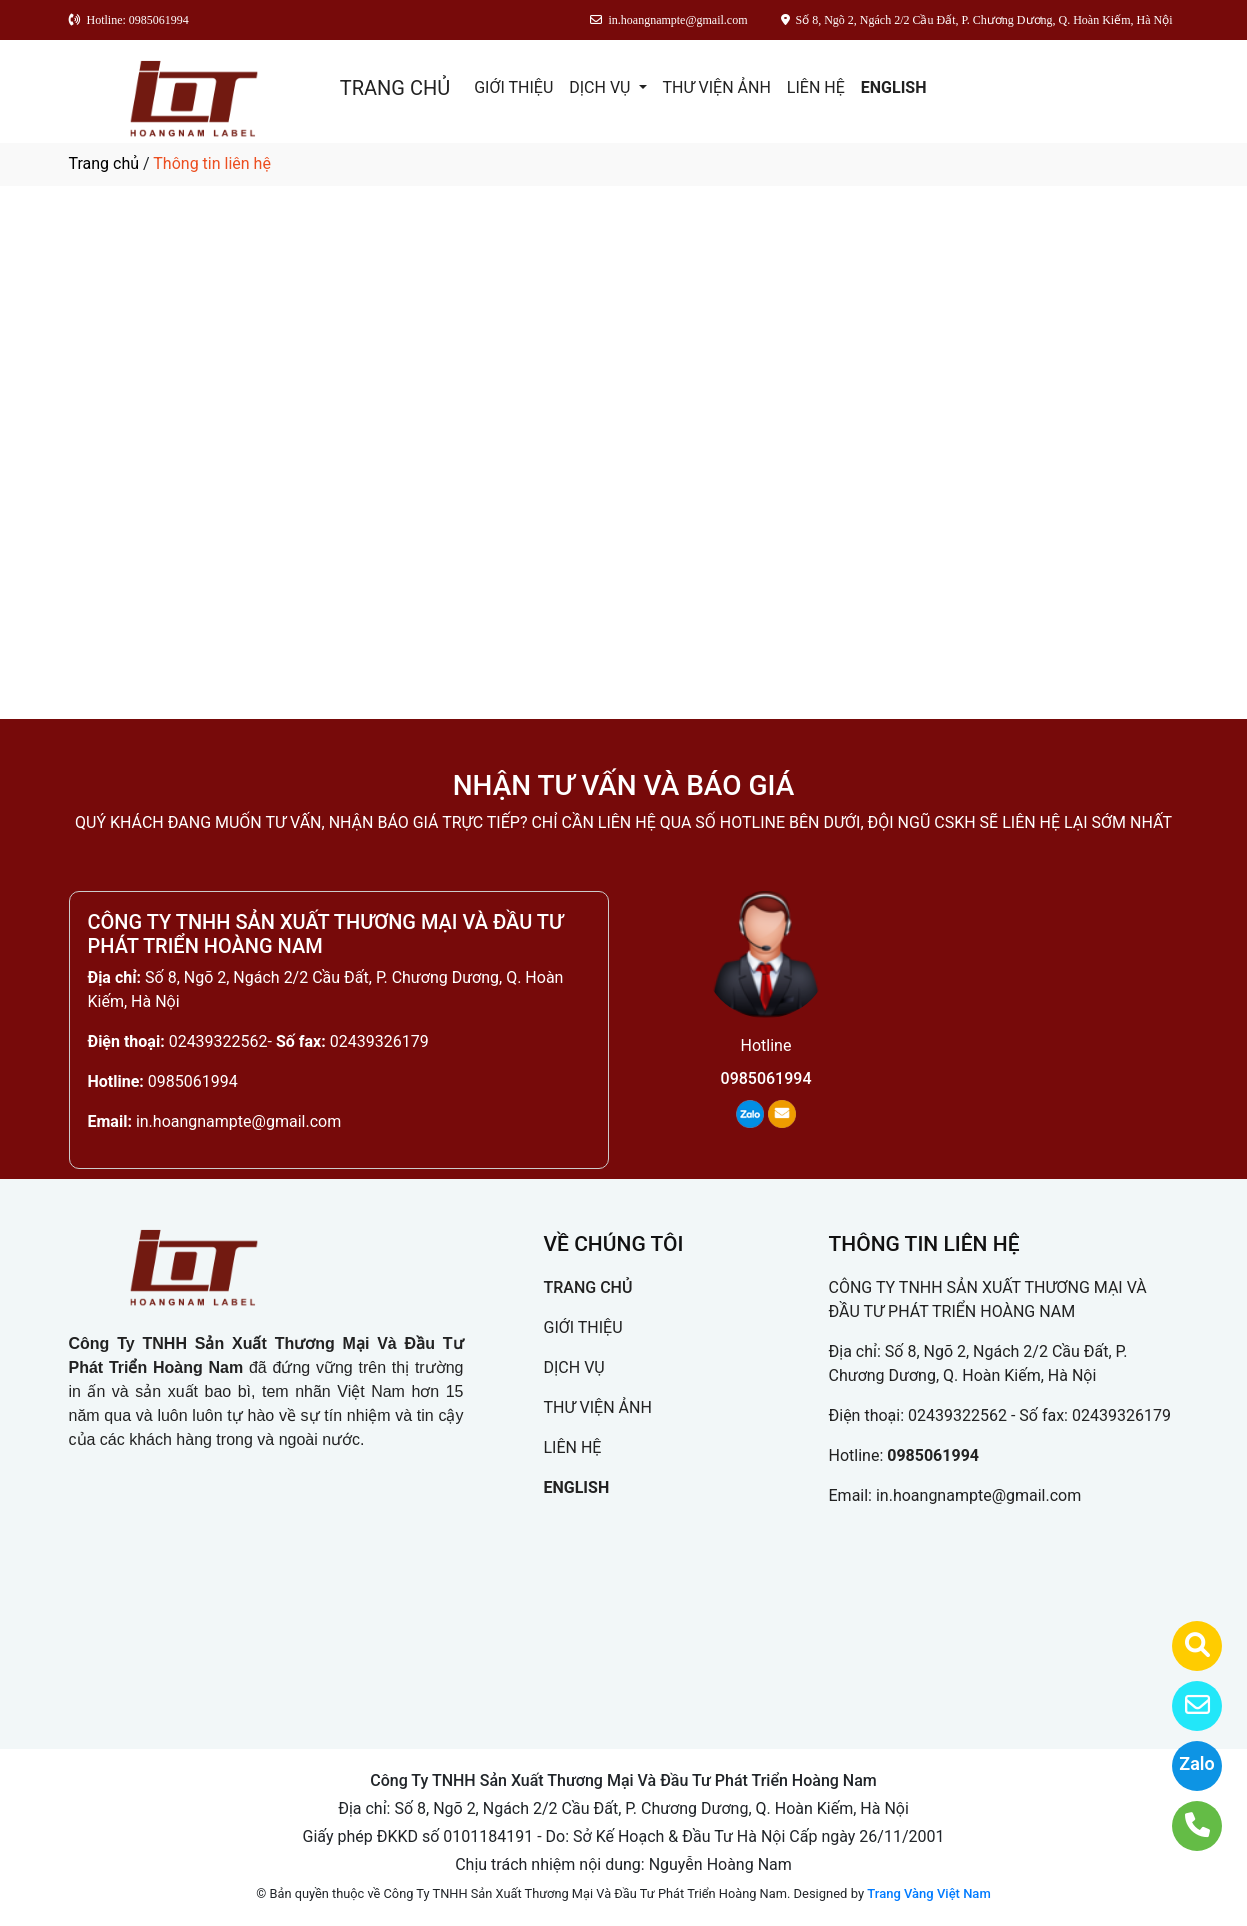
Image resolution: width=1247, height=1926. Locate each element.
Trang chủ (104, 163)
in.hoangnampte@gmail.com (238, 1121)
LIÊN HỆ (816, 87)
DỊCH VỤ (601, 87)
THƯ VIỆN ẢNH (717, 87)
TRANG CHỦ (395, 88)
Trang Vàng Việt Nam (928, 1893)
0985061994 (193, 1081)
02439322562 (218, 1041)
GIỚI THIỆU (513, 87)
